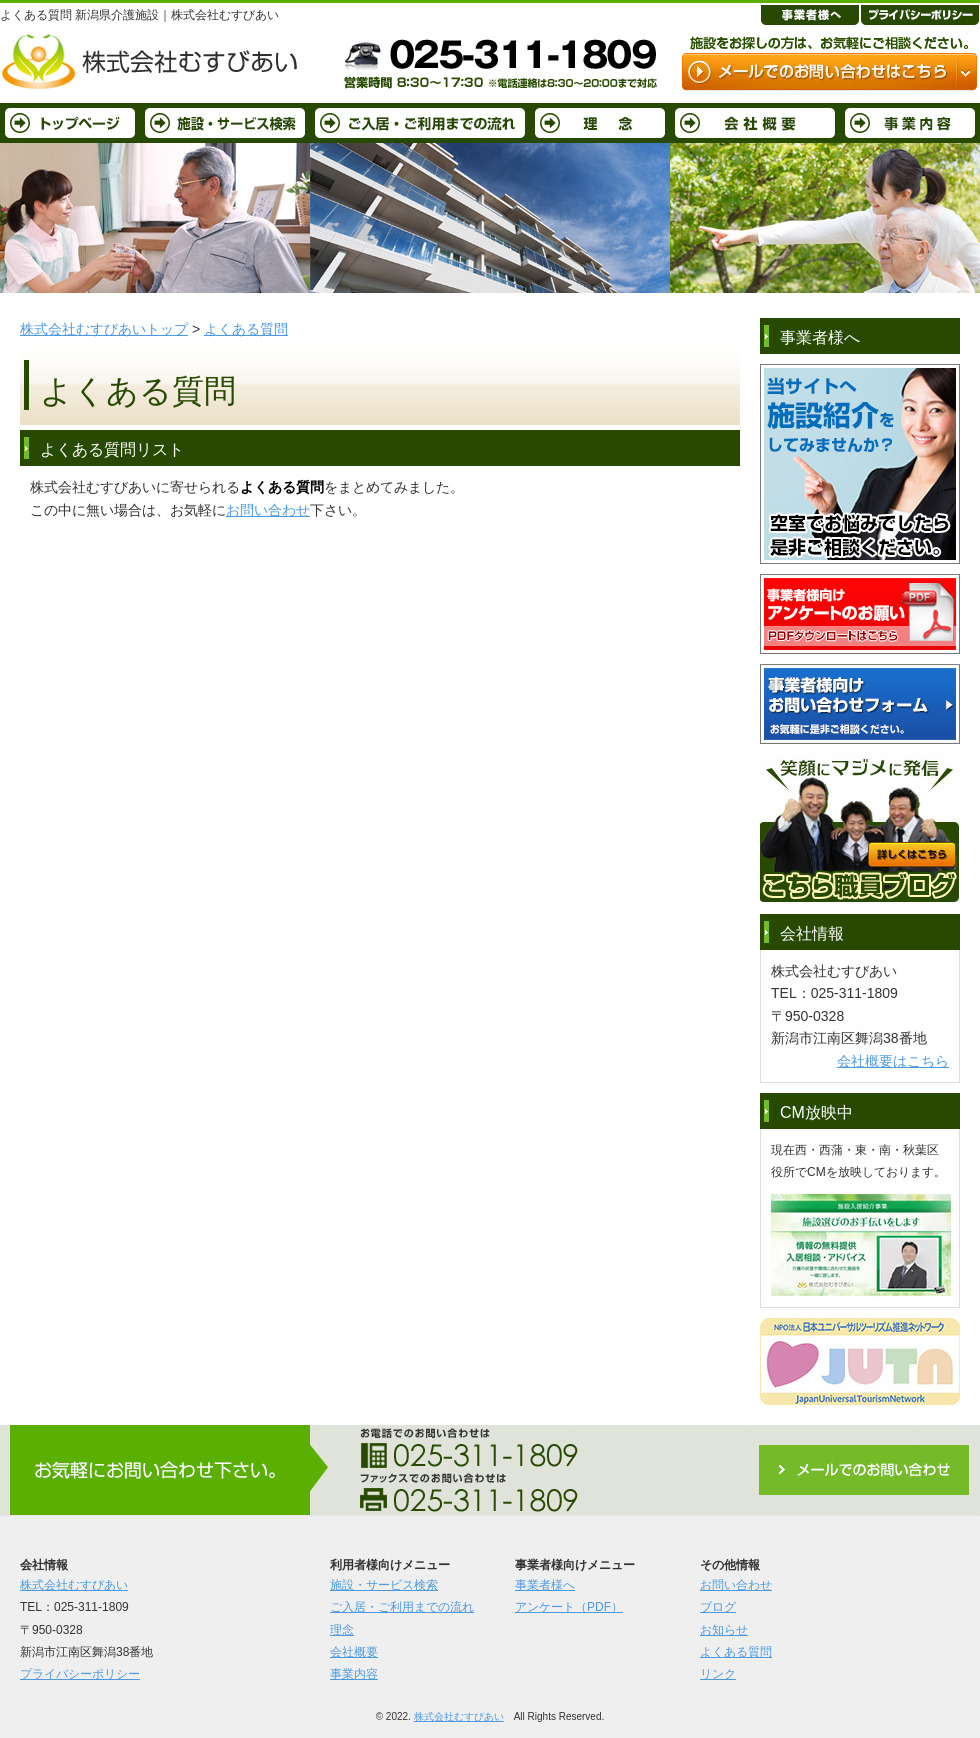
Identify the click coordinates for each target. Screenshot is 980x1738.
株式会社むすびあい (74, 1585)
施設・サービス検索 (225, 123)
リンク (718, 1674)
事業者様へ (545, 1585)
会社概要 (755, 123)
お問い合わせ (268, 510)
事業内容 (910, 123)
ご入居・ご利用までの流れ (420, 123)
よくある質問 (246, 329)
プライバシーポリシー (80, 1674)
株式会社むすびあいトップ (104, 329)
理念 (600, 123)
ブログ (718, 1607)
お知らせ (724, 1630)
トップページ (70, 123)
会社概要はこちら (893, 1061)
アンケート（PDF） (569, 1607)
